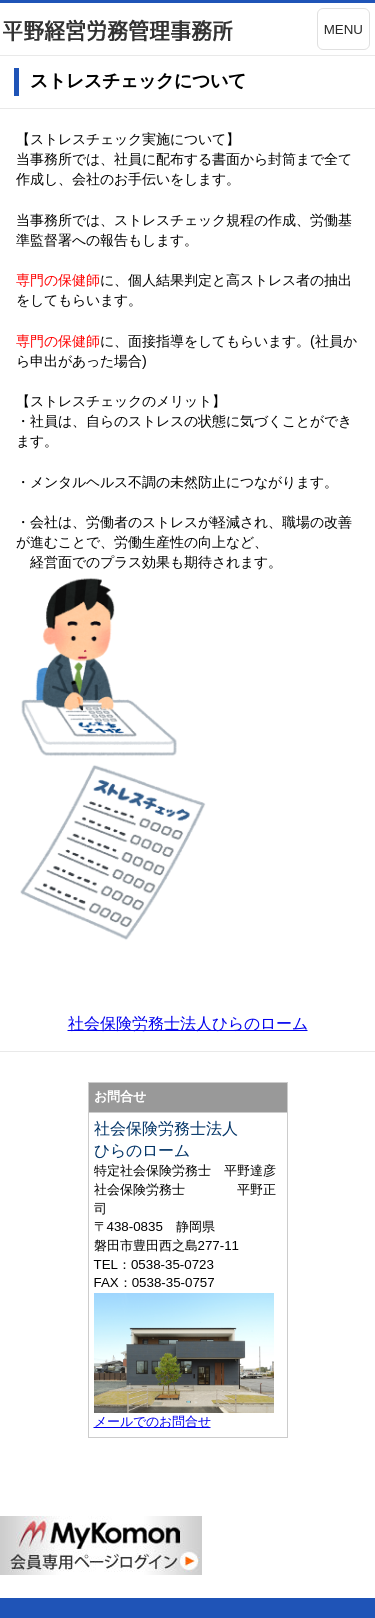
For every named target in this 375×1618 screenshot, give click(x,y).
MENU (343, 29)
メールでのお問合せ (152, 1421)
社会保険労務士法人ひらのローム (188, 1023)
